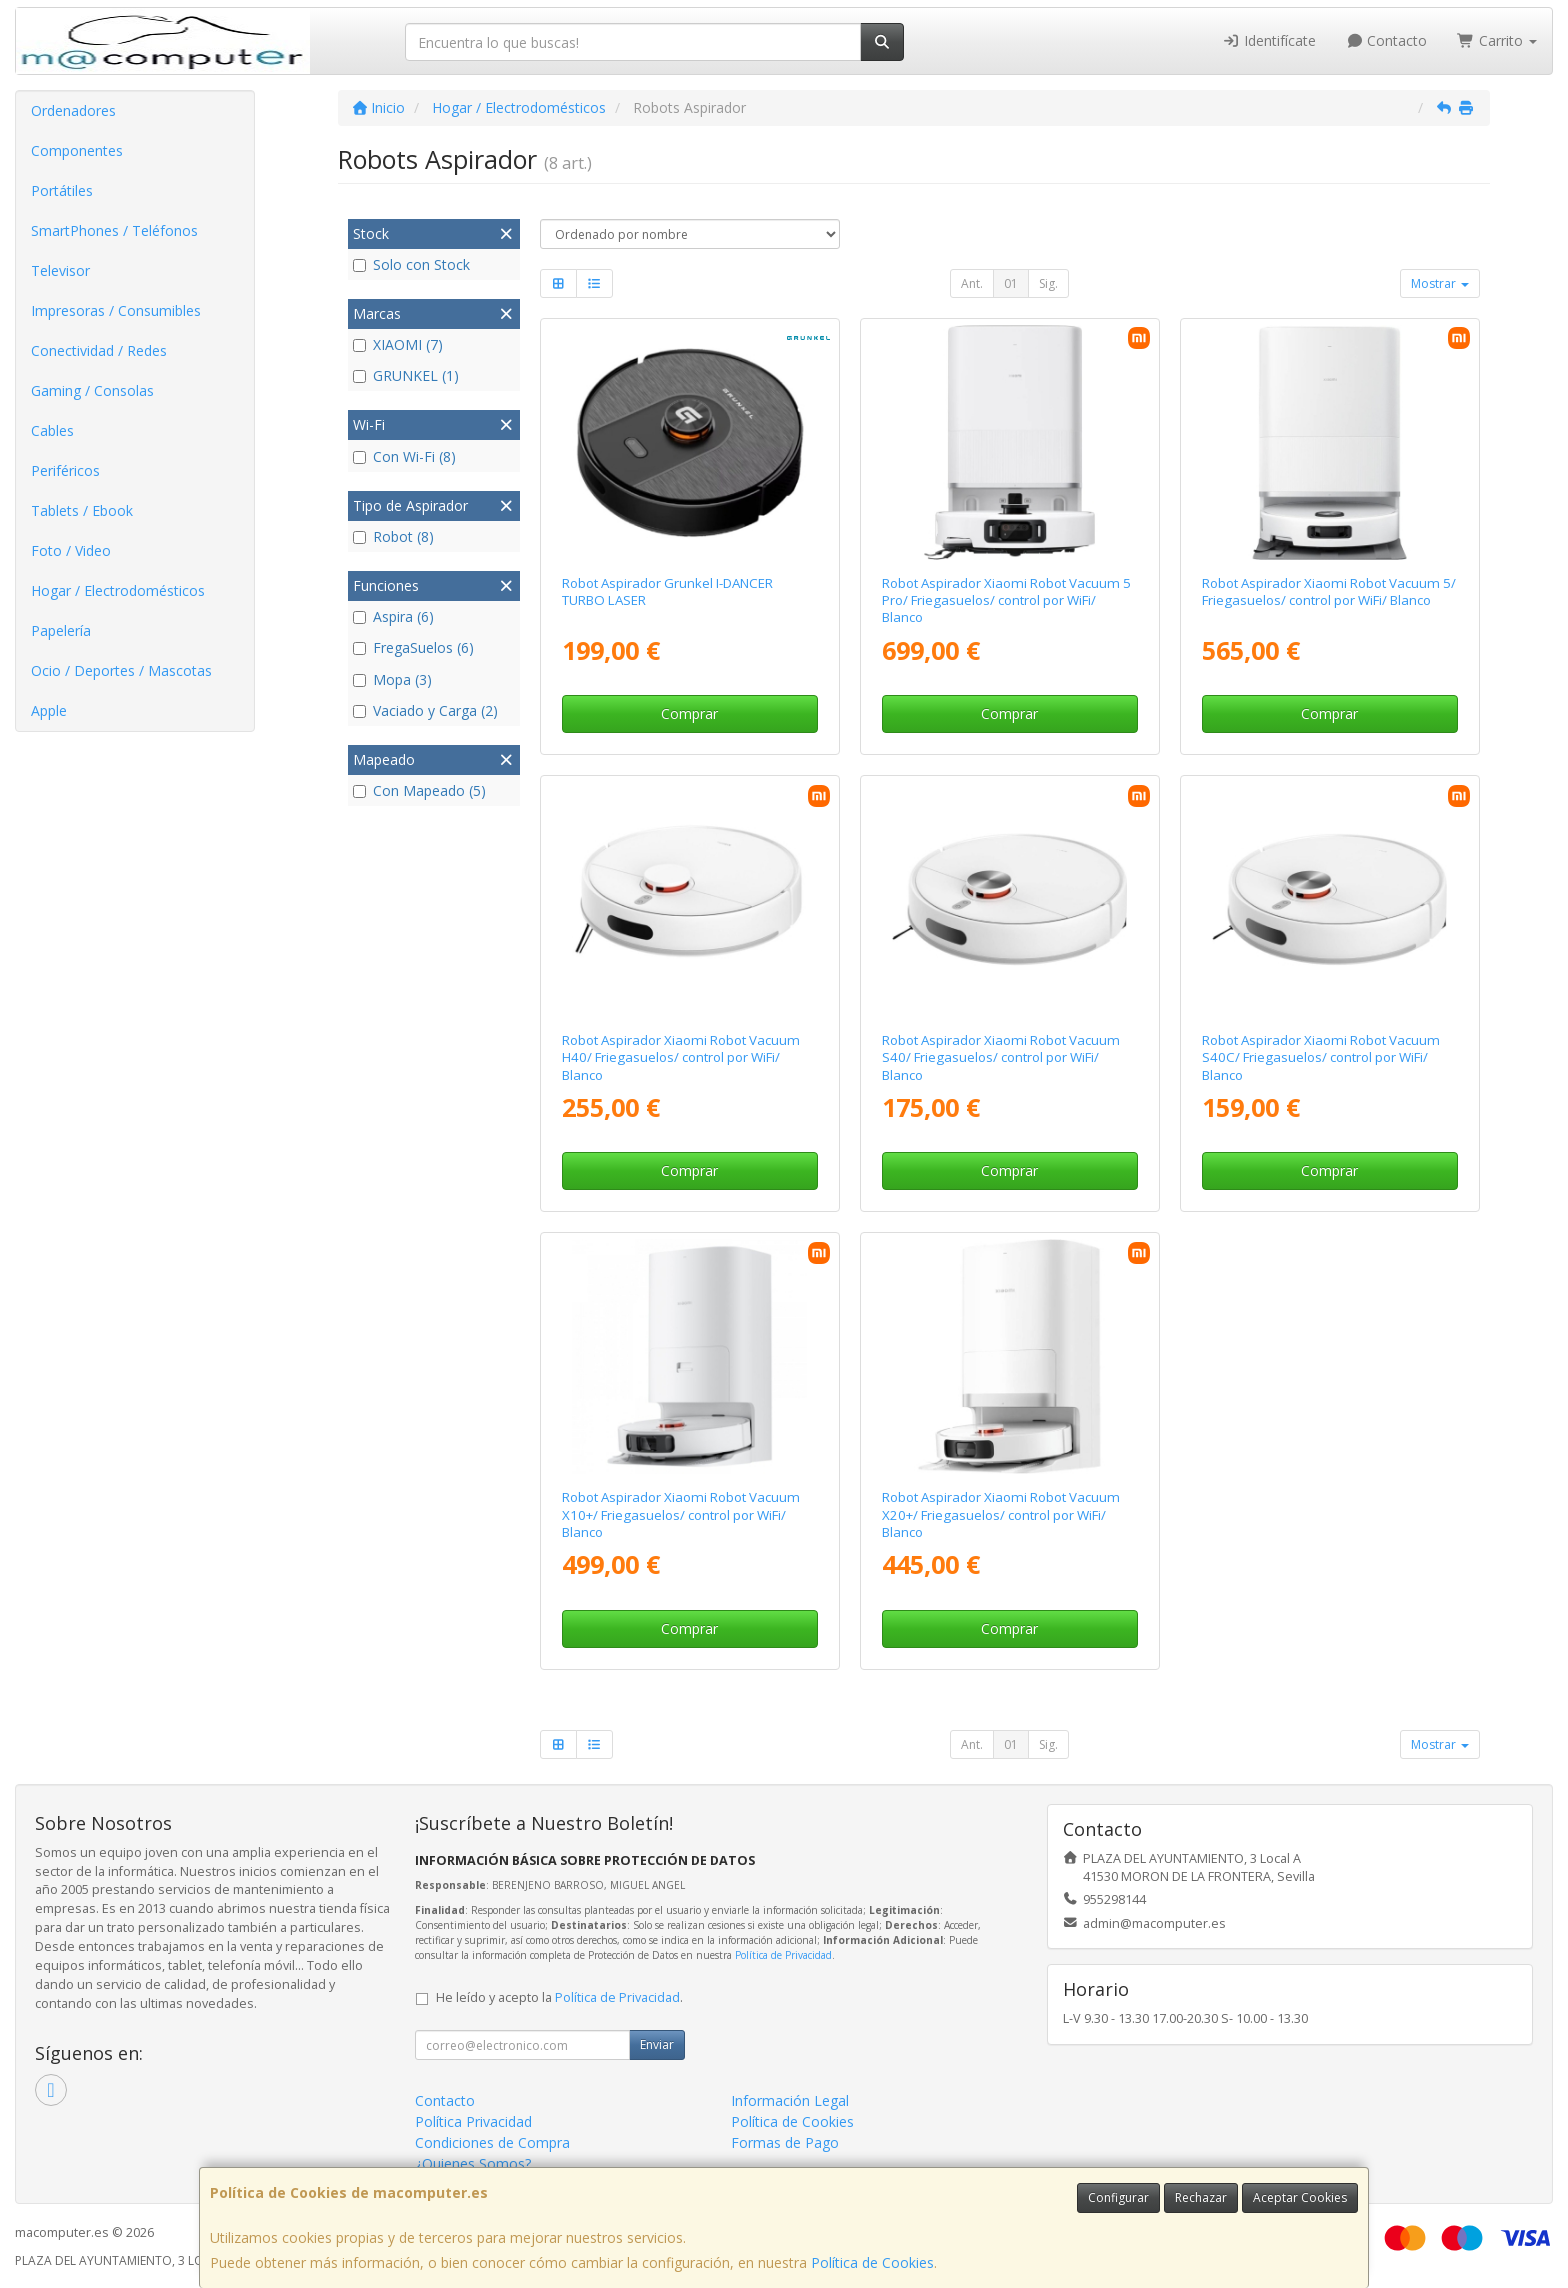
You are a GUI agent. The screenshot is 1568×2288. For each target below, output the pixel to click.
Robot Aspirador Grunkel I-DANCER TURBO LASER (667, 591)
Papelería (61, 630)
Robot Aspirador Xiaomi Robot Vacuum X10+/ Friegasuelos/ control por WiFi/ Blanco (681, 1514)
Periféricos (65, 470)
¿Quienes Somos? (473, 2163)
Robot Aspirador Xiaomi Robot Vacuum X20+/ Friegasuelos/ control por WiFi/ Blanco (1001, 1514)
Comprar (689, 713)
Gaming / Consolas (92, 390)
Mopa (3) (392, 679)
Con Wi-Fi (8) (404, 456)
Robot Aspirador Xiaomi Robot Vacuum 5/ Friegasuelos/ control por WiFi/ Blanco (1329, 591)
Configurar (1118, 2197)
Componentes (77, 150)
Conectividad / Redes (99, 350)
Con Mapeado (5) (419, 790)
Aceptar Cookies (1300, 2197)
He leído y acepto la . (559, 1997)
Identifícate (1269, 40)
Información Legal (790, 2100)
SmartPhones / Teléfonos (114, 230)
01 (1011, 283)
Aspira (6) (393, 616)
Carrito (1497, 40)
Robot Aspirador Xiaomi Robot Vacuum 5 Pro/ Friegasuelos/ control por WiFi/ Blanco (1006, 600)
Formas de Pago (785, 2142)
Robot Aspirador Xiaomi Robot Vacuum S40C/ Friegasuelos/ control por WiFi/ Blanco (1321, 1057)
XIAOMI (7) (398, 344)
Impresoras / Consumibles (116, 310)
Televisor (60, 270)
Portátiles (62, 190)
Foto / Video (71, 550)
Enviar (657, 2044)
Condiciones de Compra (492, 2142)
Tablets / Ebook (82, 510)
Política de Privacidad (783, 1955)
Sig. (1048, 283)
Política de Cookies (872, 2262)
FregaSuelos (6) (413, 647)
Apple (49, 710)
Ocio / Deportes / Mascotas (121, 670)
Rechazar (1201, 2197)
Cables (52, 430)
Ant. (972, 283)
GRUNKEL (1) (406, 375)
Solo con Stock (411, 264)
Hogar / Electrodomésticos (118, 590)
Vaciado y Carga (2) (425, 710)
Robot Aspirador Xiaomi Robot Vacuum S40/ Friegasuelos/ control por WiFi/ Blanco (1001, 1057)
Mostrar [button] (1440, 283)
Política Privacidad (473, 2121)
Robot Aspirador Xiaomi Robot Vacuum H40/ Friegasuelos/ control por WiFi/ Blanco (681, 1057)
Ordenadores (73, 110)
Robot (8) (393, 536)
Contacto (1387, 40)
